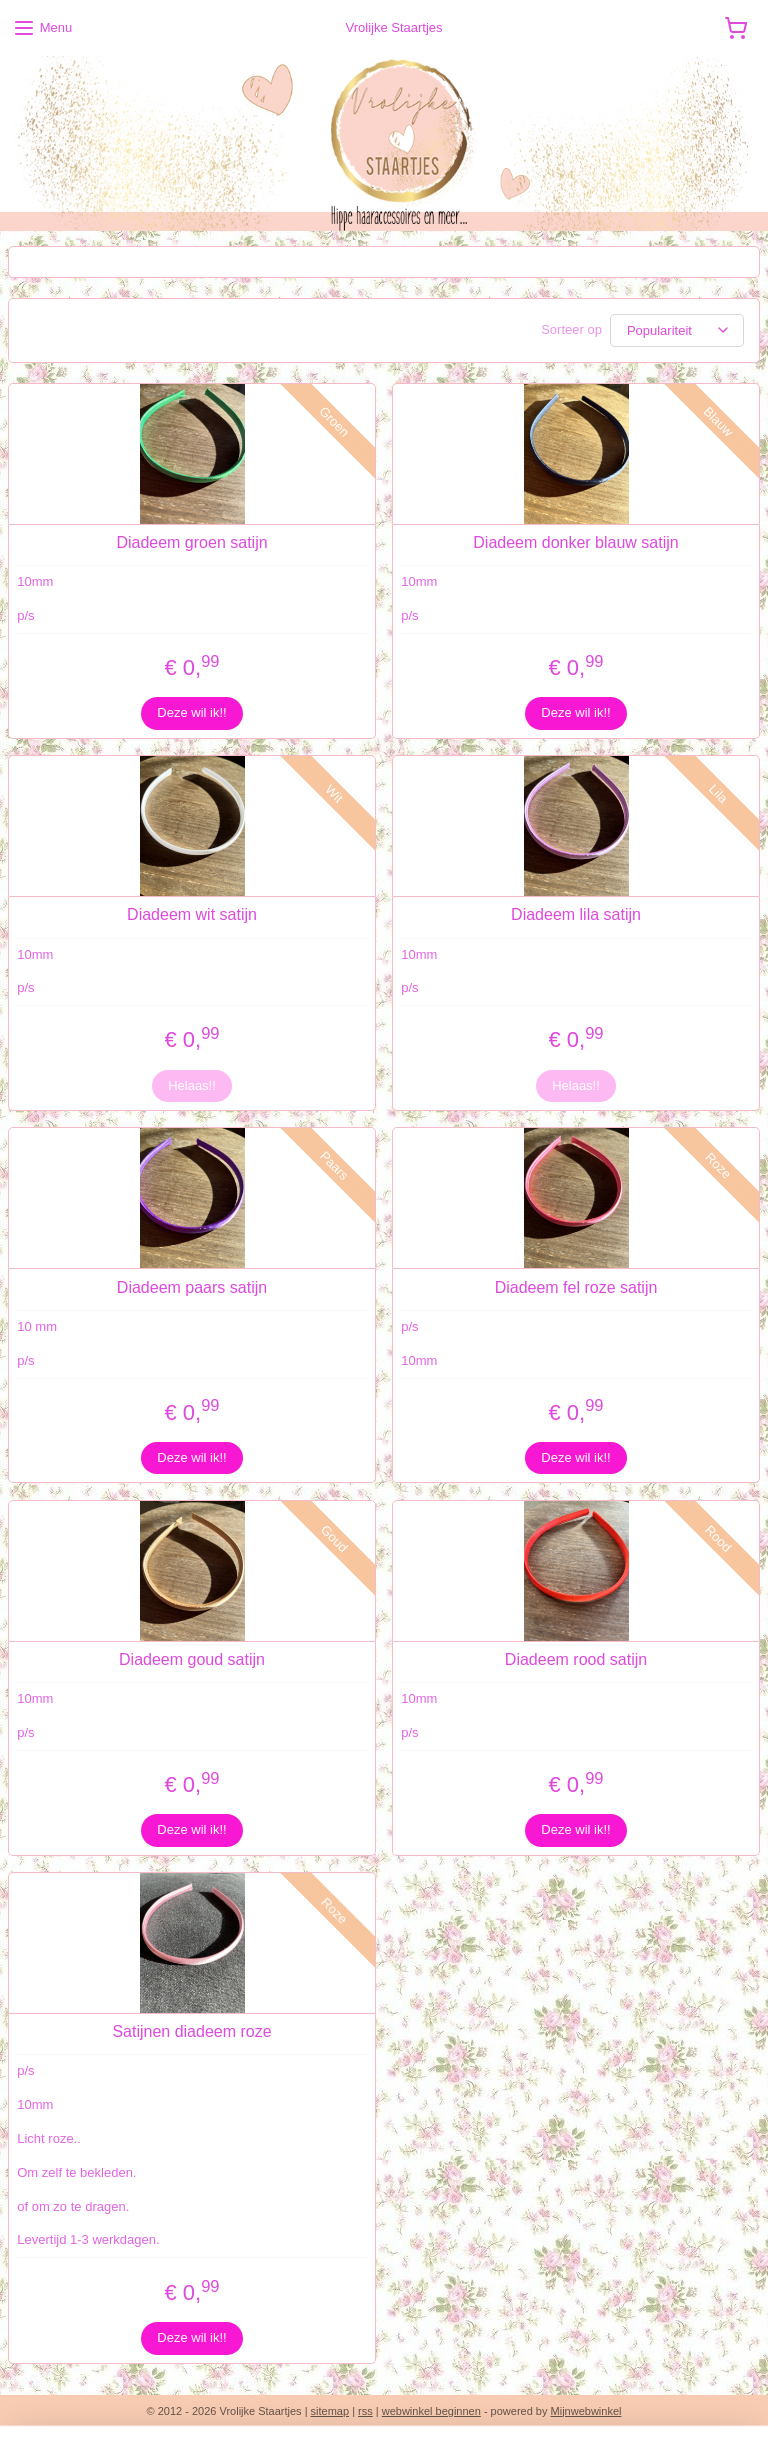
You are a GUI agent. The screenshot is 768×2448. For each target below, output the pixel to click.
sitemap (330, 2411)
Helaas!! (192, 1084)
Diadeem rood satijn (576, 1658)
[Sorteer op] (677, 330)
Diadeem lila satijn (576, 914)
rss (365, 2411)
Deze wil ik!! (191, 712)
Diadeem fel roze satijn (576, 1286)
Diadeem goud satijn (192, 1658)
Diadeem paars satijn (192, 1286)
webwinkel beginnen (431, 2411)
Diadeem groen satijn (191, 542)
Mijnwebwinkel (586, 2411)
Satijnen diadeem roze (191, 2031)
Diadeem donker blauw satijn (575, 542)
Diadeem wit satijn (192, 914)
